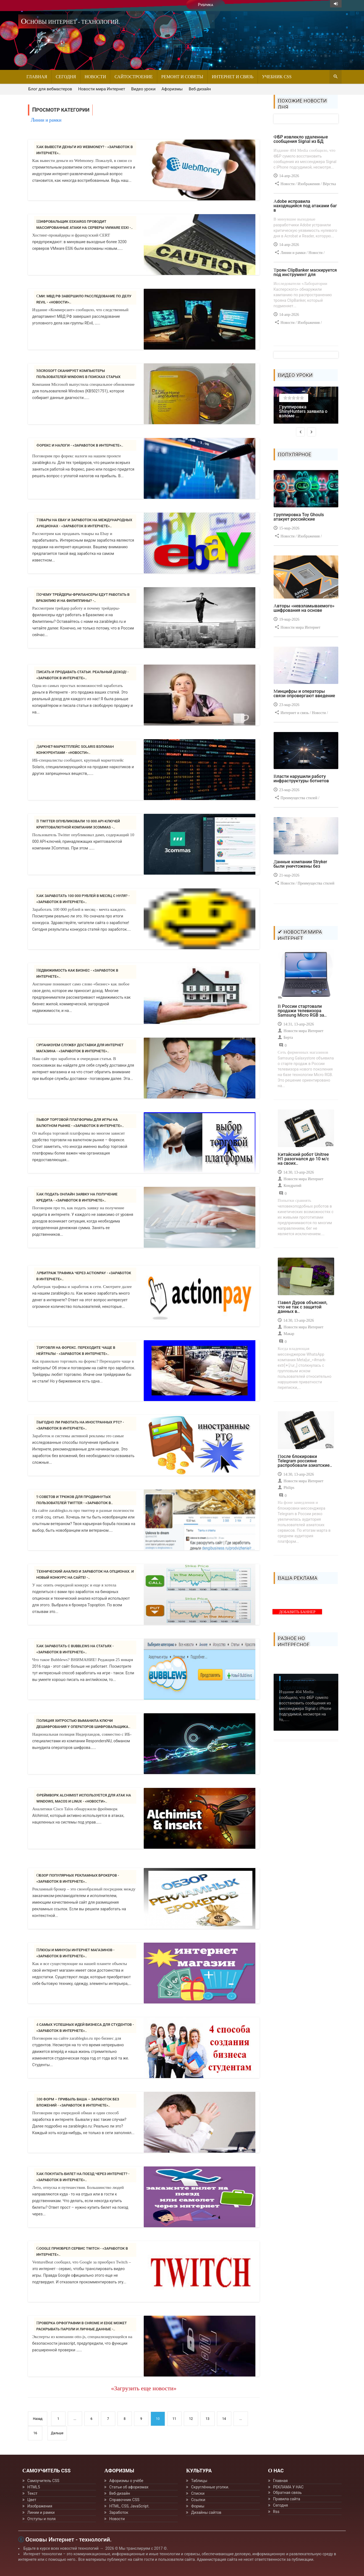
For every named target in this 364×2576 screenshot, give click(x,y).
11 (174, 2419)
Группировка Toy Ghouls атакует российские (299, 517)
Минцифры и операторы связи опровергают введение (304, 693)
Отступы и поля (41, 2519)
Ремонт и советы (182, 76)
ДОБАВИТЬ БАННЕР (297, 1612)
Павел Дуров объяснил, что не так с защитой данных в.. (303, 1307)
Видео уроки (143, 88)
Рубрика (205, 4)
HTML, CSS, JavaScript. (129, 2506)
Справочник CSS (124, 2500)
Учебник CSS (277, 76)
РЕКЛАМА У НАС (288, 2487)
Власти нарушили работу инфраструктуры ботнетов (301, 778)
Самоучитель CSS (43, 2480)
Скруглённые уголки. (210, 2487)
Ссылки (198, 2500)
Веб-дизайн (200, 88)
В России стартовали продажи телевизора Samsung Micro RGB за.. (302, 1011)
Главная (37, 76)
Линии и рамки (41, 2512)
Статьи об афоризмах (128, 2487)
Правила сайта (286, 2499)
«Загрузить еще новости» (144, 2388)
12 (191, 2419)
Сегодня (66, 76)
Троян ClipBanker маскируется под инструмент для (305, 272)
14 (224, 2419)
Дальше (57, 2433)
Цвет (31, 2500)
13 (208, 2419)
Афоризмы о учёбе (126, 2480)
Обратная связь (287, 2492)
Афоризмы (172, 88)
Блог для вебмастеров (50, 88)
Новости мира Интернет (101, 88)
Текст (32, 2493)
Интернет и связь (232, 76)
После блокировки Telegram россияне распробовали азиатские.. (305, 1461)
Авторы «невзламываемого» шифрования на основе (304, 608)
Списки (197, 2493)
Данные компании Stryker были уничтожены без (300, 864)
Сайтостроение (133, 76)
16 (35, 2433)
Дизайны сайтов (206, 2512)
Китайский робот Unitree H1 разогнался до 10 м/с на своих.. (303, 1159)
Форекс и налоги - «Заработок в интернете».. (79, 445)
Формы (197, 2506)
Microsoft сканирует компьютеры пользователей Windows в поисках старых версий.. (78, 377)
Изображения (39, 2506)
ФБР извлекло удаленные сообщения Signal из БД (301, 139)
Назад (38, 2419)
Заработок (118, 2512)
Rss (276, 2511)
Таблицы (199, 2480)
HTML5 (33, 2487)
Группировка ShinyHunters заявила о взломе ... (303, 411)
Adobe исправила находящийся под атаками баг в (305, 206)
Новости (95, 76)
